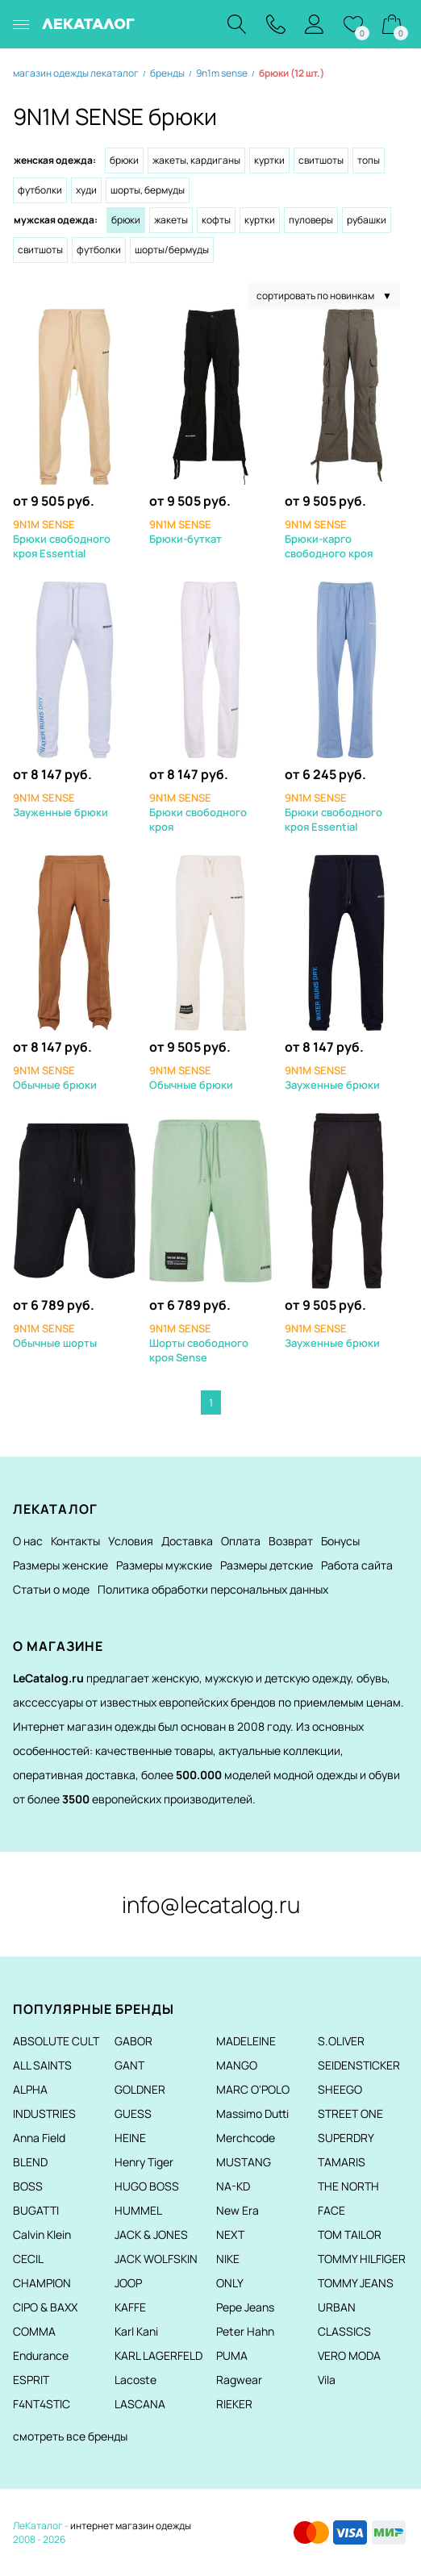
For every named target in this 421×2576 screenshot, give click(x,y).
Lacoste (135, 2379)
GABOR (133, 2041)
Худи (86, 190)
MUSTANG (243, 2162)
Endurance (41, 2355)
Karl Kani (136, 2331)
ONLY (230, 2282)
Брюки (124, 160)
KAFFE (130, 2307)
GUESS (133, 2113)
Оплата (241, 1541)
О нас (28, 1541)
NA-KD (233, 2186)
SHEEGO (340, 2089)
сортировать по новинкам (324, 296)
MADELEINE (246, 2041)
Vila (327, 2379)
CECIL (28, 2258)
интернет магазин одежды (130, 2525)
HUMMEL (138, 2210)
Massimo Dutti (252, 2113)
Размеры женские (60, 1565)
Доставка (187, 1541)
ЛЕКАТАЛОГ (88, 23)
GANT (129, 2065)
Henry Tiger (144, 2162)
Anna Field (39, 2137)
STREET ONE (350, 2113)
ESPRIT (31, 2379)
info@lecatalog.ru (211, 1904)
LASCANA (140, 2403)
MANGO (236, 2065)
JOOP (128, 2282)
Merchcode (245, 2137)
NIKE (228, 2258)
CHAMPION (42, 2282)
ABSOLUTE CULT (56, 2041)
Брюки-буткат (185, 531)
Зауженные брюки (60, 804)
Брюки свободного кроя (198, 812)
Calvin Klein (42, 2234)
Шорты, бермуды (147, 190)
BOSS (28, 2186)
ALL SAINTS (42, 2065)
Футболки (40, 190)
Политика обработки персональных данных (213, 1589)
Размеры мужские (164, 1565)
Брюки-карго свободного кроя (329, 539)
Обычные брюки (55, 1077)
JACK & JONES (151, 2234)
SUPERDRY (346, 2137)
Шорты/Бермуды (172, 249)
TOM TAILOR (349, 2234)
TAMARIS (341, 2162)
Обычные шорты (55, 1335)
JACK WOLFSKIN (156, 2258)
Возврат (291, 1541)
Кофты (216, 220)
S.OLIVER (341, 2041)
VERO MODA (349, 2355)
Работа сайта (357, 1565)
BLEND (30, 2162)
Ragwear (239, 2379)
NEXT (230, 2234)
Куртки (269, 160)
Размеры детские (266, 1565)
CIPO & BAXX (45, 2307)
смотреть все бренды (70, 2436)
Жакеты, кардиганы (196, 160)
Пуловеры (311, 220)
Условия (130, 1541)
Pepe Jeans (245, 2307)
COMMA (34, 2331)
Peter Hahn (245, 2331)
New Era (237, 2210)
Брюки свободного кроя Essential (61, 539)
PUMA (232, 2355)
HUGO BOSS (147, 2186)
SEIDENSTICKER (359, 2065)
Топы (368, 160)
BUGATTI (36, 2210)
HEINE (130, 2137)
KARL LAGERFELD (158, 2355)
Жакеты (171, 220)
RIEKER (234, 2403)
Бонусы (340, 1541)
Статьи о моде (51, 1589)
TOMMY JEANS (356, 2282)
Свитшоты (321, 160)
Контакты (75, 1541)
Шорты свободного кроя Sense (198, 1343)
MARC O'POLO (253, 2089)
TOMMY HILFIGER (362, 2258)
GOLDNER (140, 2089)
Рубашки (366, 220)
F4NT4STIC (41, 2403)
